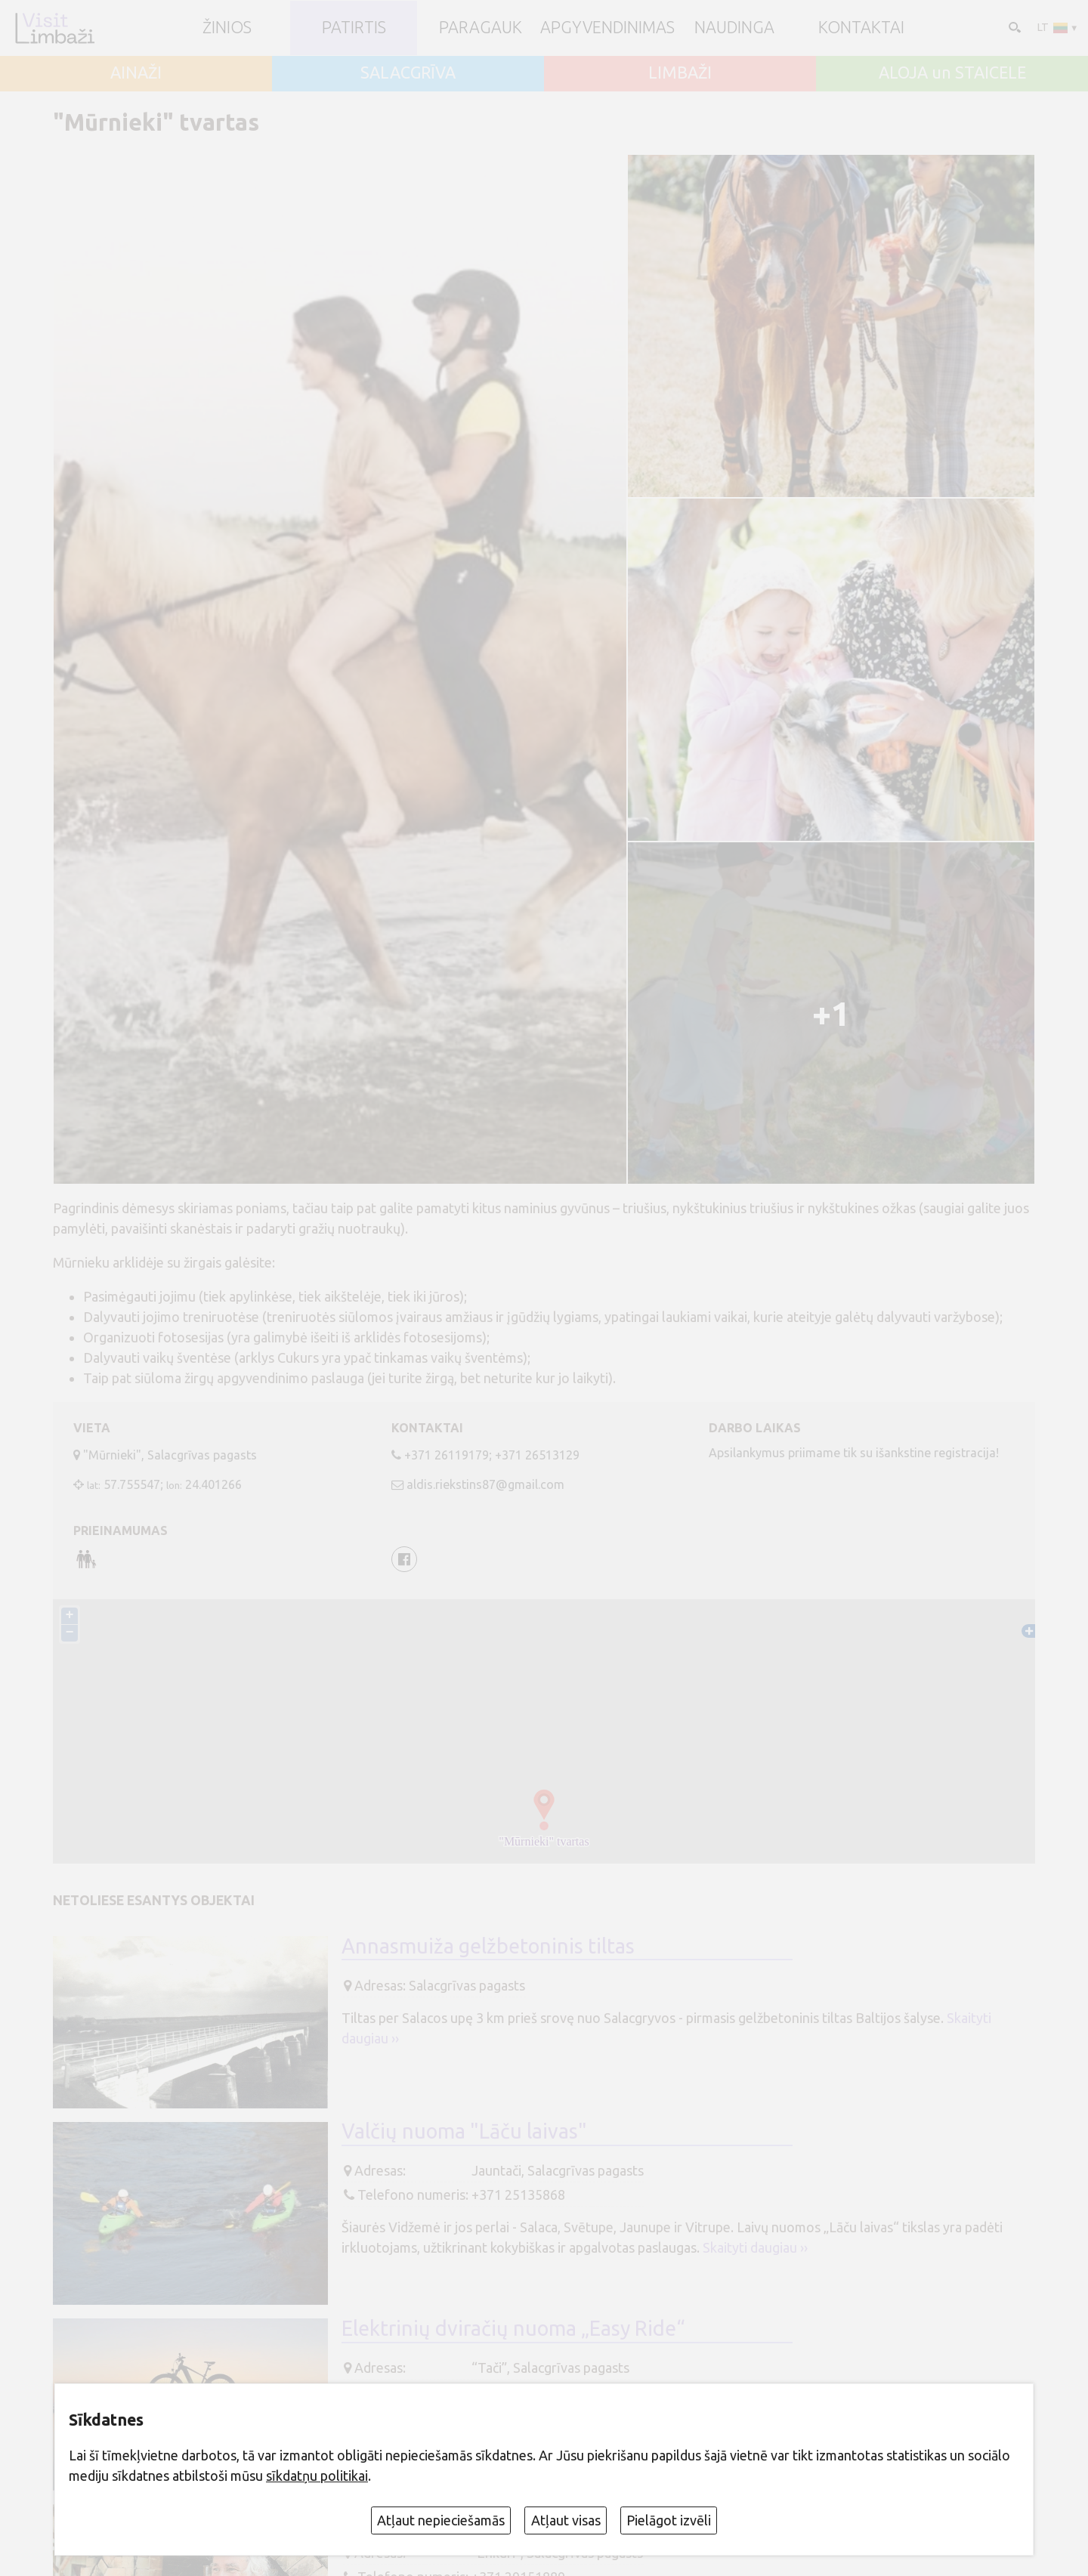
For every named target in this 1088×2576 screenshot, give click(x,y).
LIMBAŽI (680, 73)
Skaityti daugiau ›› (755, 2248)
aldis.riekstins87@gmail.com (485, 1484)
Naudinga (734, 28)
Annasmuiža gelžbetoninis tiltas (488, 1946)
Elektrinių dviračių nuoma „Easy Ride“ (513, 2329)
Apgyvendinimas (607, 28)
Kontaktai (861, 28)
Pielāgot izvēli (668, 2520)
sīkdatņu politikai (317, 2475)
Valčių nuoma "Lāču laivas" (464, 2132)
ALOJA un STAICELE (952, 73)
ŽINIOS (227, 28)
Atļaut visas (566, 2520)
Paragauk (480, 28)
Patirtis (354, 28)
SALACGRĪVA (408, 73)
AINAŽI (136, 73)
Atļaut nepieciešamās (441, 2520)
